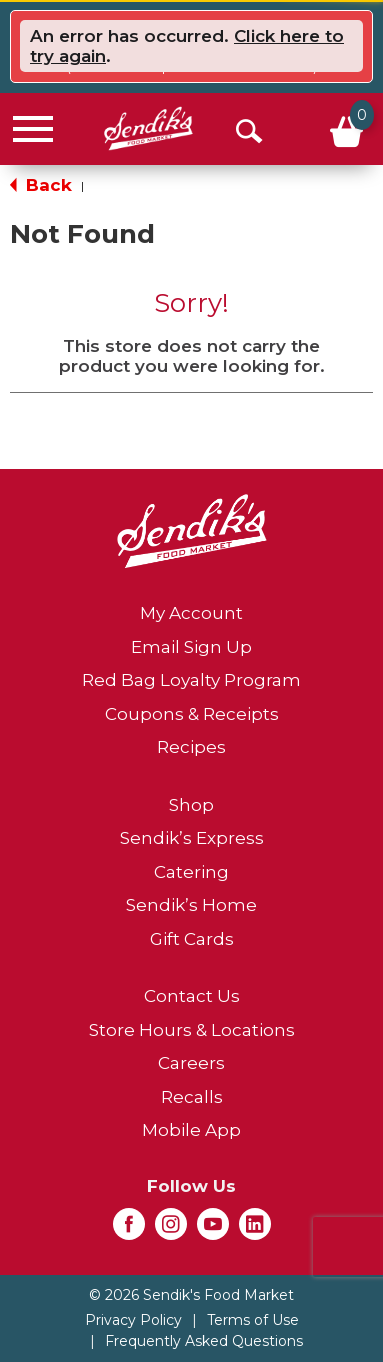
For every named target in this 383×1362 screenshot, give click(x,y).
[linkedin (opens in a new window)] (255, 1230)
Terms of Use (253, 1320)
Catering (191, 872)
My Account (191, 613)
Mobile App (191, 1130)
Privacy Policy (133, 1320)
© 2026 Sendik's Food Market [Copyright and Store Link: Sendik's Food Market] (191, 1295)
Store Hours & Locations (192, 1030)
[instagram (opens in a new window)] (171, 1230)
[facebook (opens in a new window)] (129, 1230)
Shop (191, 805)
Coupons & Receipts (192, 714)
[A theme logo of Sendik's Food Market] (148, 128)
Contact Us (192, 996)
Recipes (191, 747)
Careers (191, 1063)
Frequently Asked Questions (204, 1341)
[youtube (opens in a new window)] (213, 1230)
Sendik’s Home (191, 905)
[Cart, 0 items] (344, 129)
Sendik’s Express (192, 838)
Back (41, 185)
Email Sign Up (191, 647)
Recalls (192, 1097)
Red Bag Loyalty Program (191, 680)
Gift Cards (192, 939)
